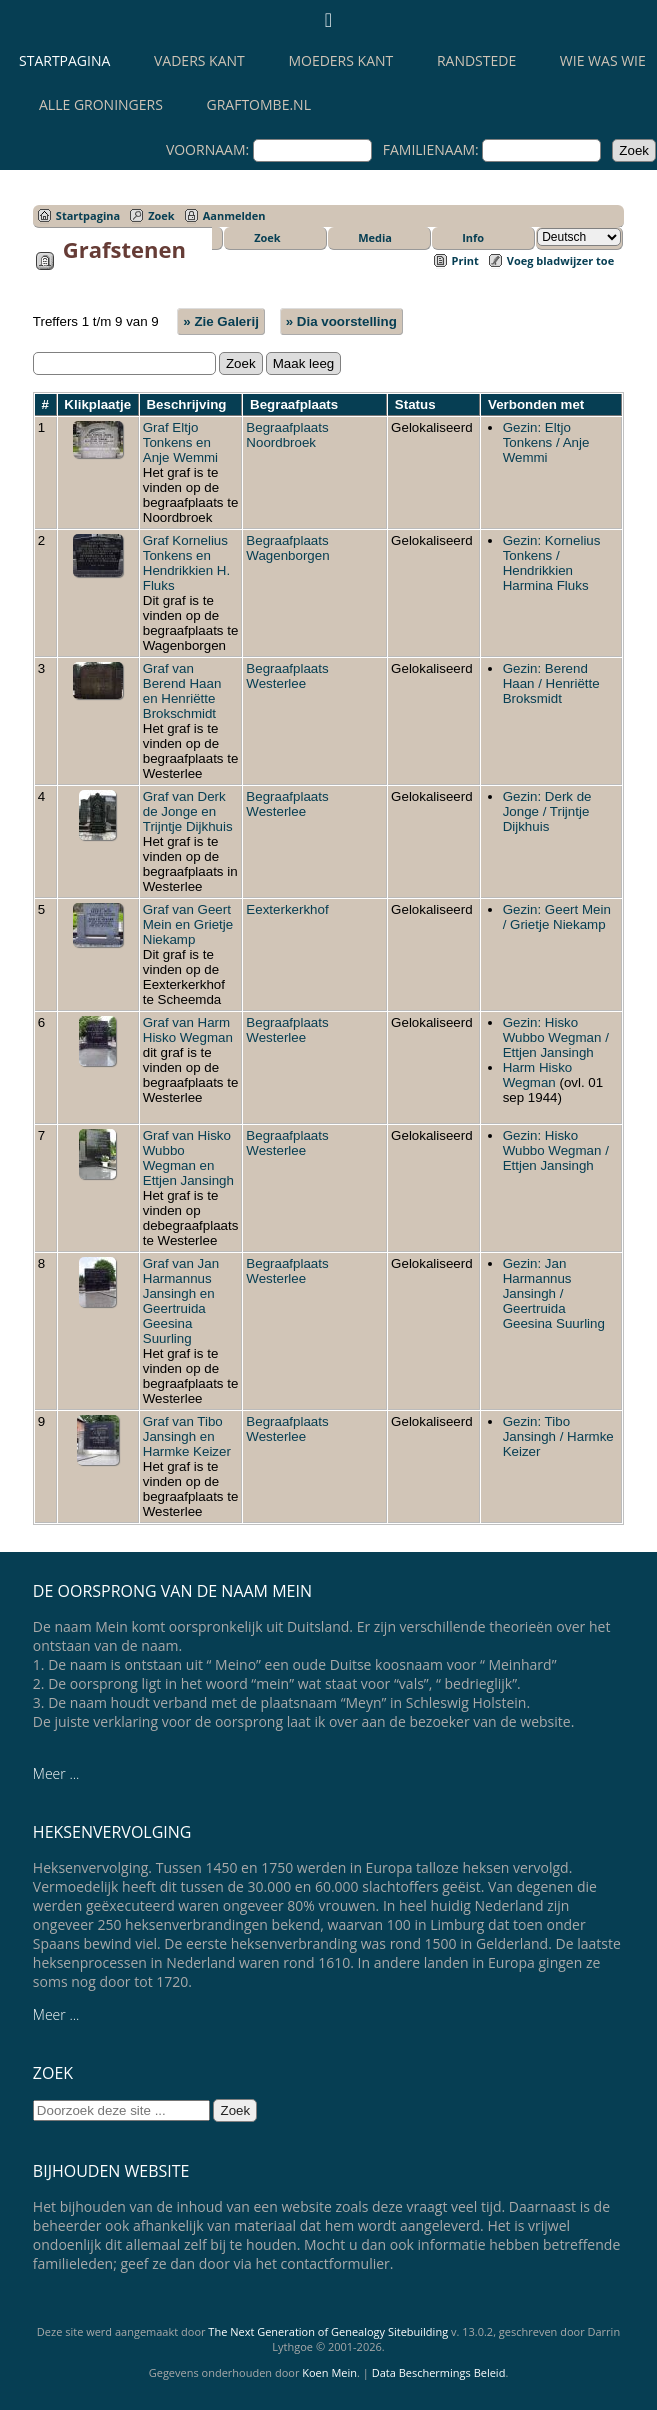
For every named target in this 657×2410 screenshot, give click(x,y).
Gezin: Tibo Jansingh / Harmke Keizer (558, 1436)
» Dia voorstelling (341, 321)
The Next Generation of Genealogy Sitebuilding (328, 2331)
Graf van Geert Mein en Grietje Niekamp (188, 924)
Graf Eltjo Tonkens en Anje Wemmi (180, 442)
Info (473, 237)
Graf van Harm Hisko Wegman (188, 1030)
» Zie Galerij (221, 321)
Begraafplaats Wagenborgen (287, 548)
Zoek (161, 215)
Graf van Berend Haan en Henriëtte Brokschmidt (182, 691)
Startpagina (64, 60)
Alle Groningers (101, 104)
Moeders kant (340, 60)
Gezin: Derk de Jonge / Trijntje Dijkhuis (547, 811)
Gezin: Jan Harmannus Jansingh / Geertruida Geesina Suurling (554, 1293)
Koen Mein (329, 2372)
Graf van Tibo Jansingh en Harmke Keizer (187, 1436)
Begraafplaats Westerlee (287, 676)
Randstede (476, 60)
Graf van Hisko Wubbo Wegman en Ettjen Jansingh (188, 1158)
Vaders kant (199, 60)
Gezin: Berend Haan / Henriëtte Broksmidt (551, 683)
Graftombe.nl (259, 104)
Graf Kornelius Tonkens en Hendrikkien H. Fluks (186, 563)
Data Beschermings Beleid (439, 2372)
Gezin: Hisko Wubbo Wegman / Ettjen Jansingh (556, 1037)
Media (375, 237)
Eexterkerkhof (287, 909)
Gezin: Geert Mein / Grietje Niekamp (557, 917)
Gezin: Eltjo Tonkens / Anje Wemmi (546, 442)
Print (465, 260)
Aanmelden (234, 215)
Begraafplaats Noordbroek (287, 435)
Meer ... (56, 1773)
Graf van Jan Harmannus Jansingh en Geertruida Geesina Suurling (181, 1301)
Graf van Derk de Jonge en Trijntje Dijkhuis (188, 811)
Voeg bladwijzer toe (560, 260)
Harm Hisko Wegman (538, 1075)
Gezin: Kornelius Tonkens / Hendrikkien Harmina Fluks (552, 563)
